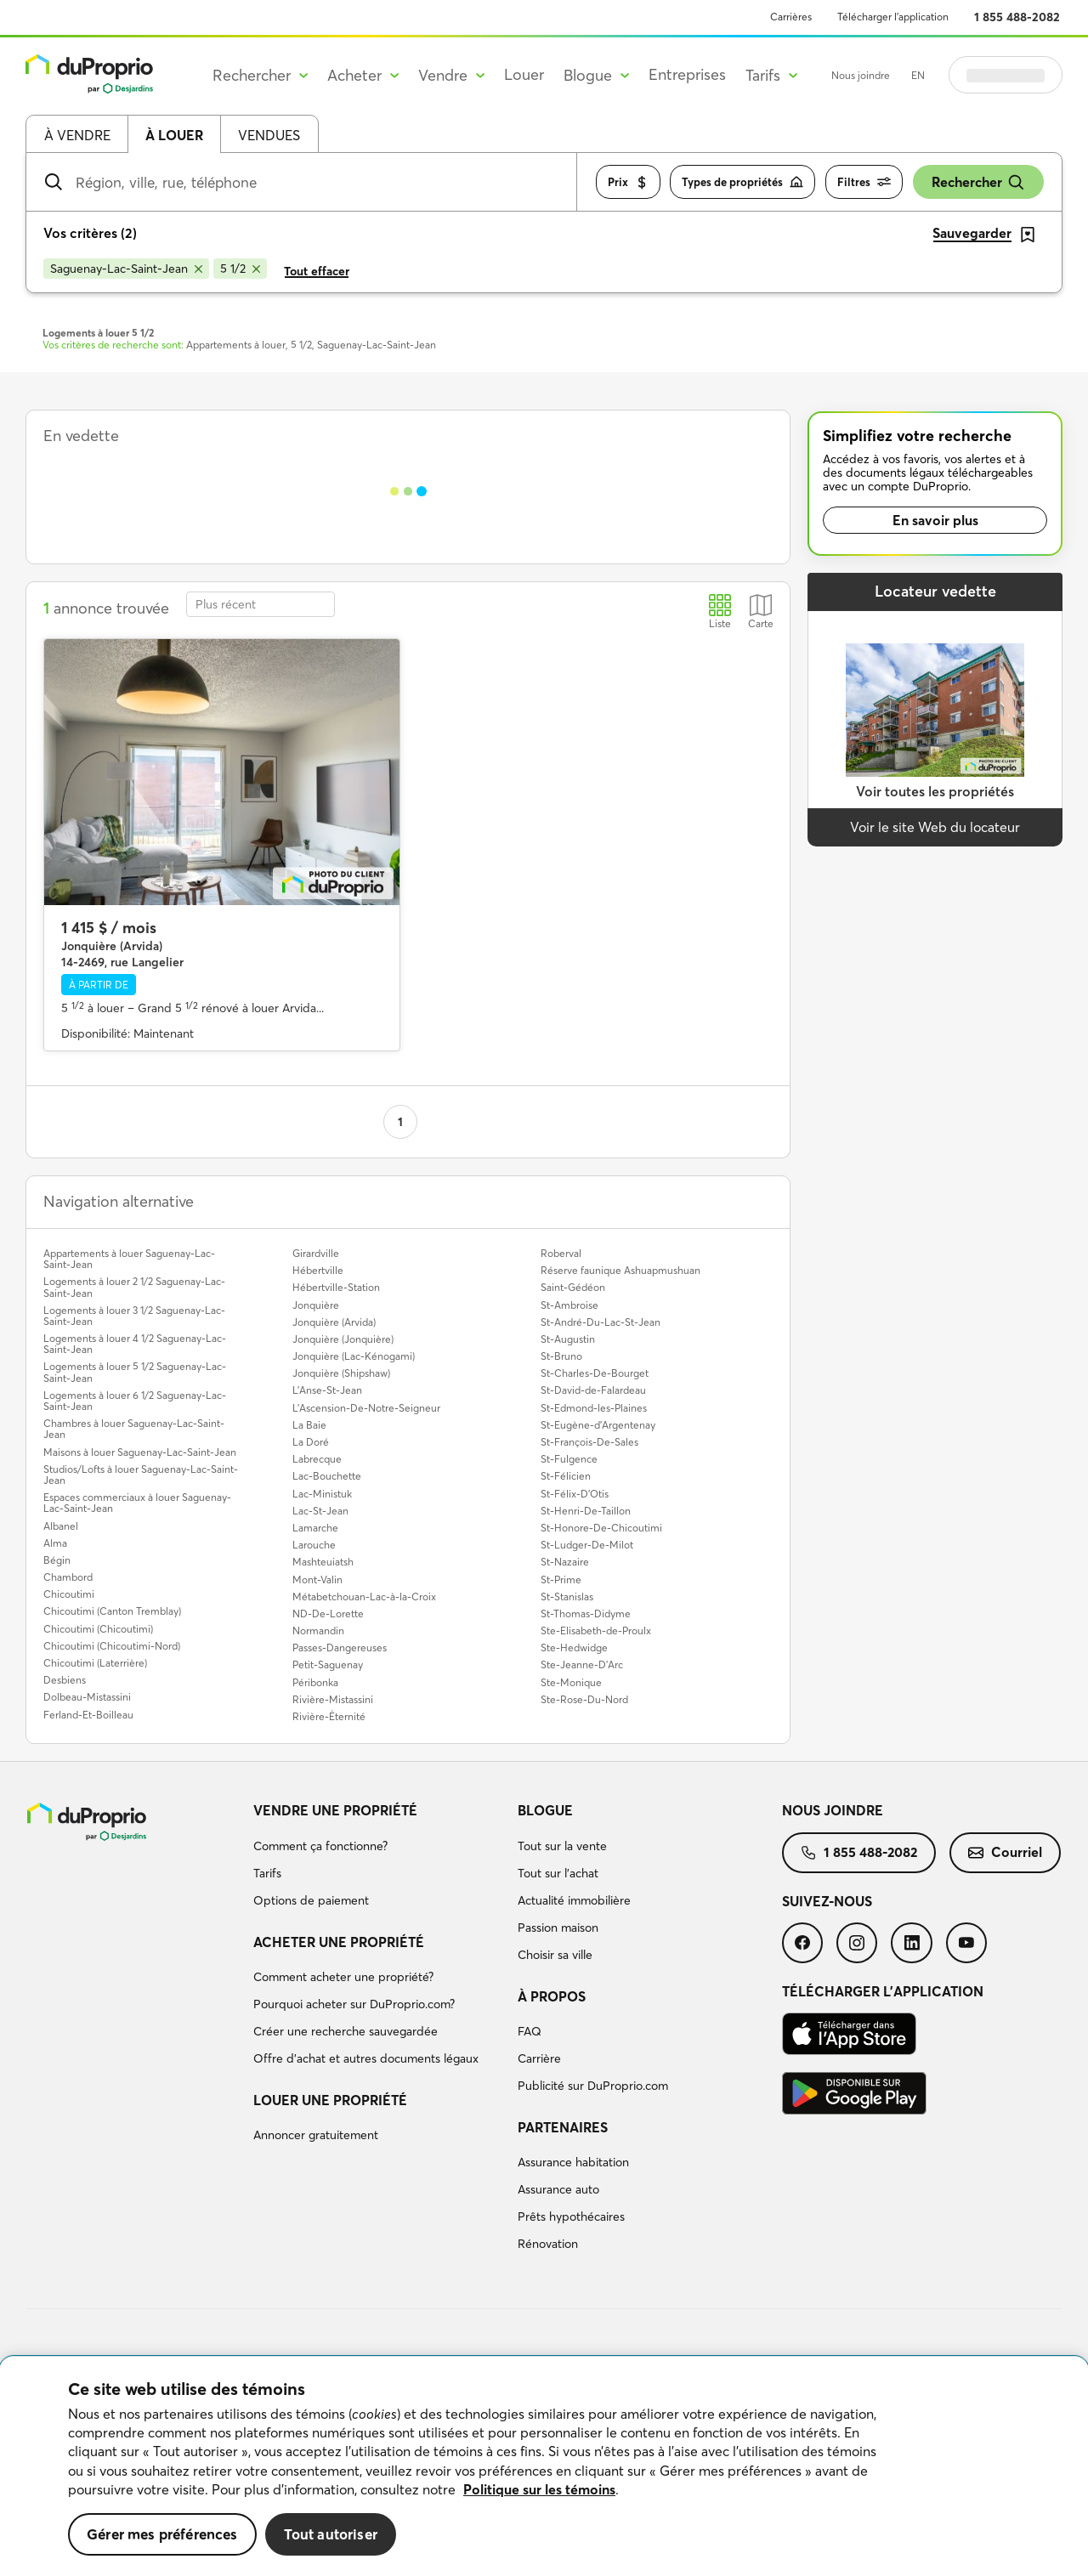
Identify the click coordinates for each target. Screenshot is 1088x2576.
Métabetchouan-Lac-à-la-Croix (364, 1596)
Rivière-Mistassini (332, 1699)
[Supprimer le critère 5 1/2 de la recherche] (240, 268)
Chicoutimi (68, 1594)
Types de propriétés (742, 182)
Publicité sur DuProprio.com (593, 2085)
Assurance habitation (573, 2162)
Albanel (60, 1526)
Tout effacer (316, 271)
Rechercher (978, 182)
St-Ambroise (569, 1305)
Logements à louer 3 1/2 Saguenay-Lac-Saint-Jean (134, 1316)
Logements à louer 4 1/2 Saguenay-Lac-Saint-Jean (134, 1344)
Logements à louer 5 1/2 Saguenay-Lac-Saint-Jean (134, 1372)
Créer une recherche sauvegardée (345, 2031)
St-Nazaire (565, 1561)
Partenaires (563, 2127)
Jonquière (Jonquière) (343, 1339)
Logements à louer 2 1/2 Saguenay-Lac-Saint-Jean (134, 1287)
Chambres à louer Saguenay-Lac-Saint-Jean (133, 1429)
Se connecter (1005, 74)
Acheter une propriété (338, 1941)
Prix (628, 182)
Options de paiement (311, 1900)
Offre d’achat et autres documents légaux (366, 2058)
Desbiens (64, 1679)
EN (918, 75)
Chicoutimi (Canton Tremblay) (112, 1611)
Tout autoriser (330, 2534)
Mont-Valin (317, 1579)
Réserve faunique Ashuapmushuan (620, 1270)
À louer (174, 135)
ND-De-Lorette (328, 1613)
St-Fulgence (569, 1458)
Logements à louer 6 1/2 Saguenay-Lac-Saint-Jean (134, 1401)
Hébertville (317, 1270)
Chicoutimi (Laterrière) (95, 1662)
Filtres (864, 182)
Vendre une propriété (335, 1810)
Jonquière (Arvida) (334, 1322)
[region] (544, 2466)
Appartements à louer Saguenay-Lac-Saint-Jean (129, 1259)
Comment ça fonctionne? (320, 1846)
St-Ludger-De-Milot (587, 1544)
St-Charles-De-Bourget (595, 1373)
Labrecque (317, 1458)
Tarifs (267, 1873)
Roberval (561, 1253)
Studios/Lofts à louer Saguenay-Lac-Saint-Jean (140, 1474)
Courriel (1005, 1851)
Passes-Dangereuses (339, 1647)
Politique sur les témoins (539, 2489)
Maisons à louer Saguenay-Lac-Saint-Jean (139, 1452)
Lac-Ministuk (322, 1493)
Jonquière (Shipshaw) (341, 1373)
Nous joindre (860, 75)
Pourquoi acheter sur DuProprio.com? (354, 2004)
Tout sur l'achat (558, 1873)
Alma (55, 1543)
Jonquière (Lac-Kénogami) (353, 1356)
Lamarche (315, 1527)
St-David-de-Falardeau (593, 1390)
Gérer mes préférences (162, 2534)
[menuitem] (378, 1858)
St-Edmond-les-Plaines (594, 1407)
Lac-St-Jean (320, 1510)
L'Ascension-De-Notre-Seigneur (366, 1407)
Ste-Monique (571, 1682)
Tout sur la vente (562, 1846)
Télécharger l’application (893, 16)
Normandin (318, 1630)
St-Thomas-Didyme (586, 1613)
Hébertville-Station (336, 1287)
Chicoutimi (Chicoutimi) (98, 1628)
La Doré (310, 1441)
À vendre (77, 135)
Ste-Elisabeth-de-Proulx (596, 1630)
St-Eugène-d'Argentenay (598, 1424)
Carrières (791, 16)
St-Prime (561, 1579)
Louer (524, 74)
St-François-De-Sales (589, 1441)
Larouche (314, 1544)
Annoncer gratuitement (315, 2135)
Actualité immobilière (574, 1900)
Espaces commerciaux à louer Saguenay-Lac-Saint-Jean (137, 1502)
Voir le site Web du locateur (935, 826)
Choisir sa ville (555, 1954)
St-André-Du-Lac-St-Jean (600, 1322)
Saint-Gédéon (573, 1287)
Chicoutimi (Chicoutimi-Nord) (111, 1645)
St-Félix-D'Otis (575, 1493)
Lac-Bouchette (326, 1475)
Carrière (539, 2058)
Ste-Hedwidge (574, 1647)
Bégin (57, 1560)
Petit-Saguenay (327, 1664)
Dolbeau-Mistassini (87, 1696)
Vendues (269, 135)
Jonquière (315, 1305)
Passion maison (558, 1927)
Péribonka (315, 1682)
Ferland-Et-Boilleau (88, 1714)
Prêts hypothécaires (571, 2216)
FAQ (529, 2031)
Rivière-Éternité (329, 1716)
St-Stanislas (567, 1596)
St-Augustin (568, 1339)
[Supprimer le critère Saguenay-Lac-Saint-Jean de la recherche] (126, 268)
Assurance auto (558, 2189)
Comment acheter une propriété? (343, 1976)
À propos (552, 1996)
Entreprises (687, 74)
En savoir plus (935, 520)
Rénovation (548, 2243)
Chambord (68, 1577)
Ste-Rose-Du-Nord (584, 1699)
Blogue (545, 1810)
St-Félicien (566, 1475)
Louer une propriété (330, 2100)
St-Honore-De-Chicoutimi (601, 1527)
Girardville (315, 1253)
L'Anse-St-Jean (327, 1390)
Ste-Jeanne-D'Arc (582, 1664)
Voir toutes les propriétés (935, 791)
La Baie (309, 1424)
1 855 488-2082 (1017, 17)
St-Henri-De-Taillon (586, 1510)
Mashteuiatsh (323, 1561)
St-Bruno (561, 1356)
